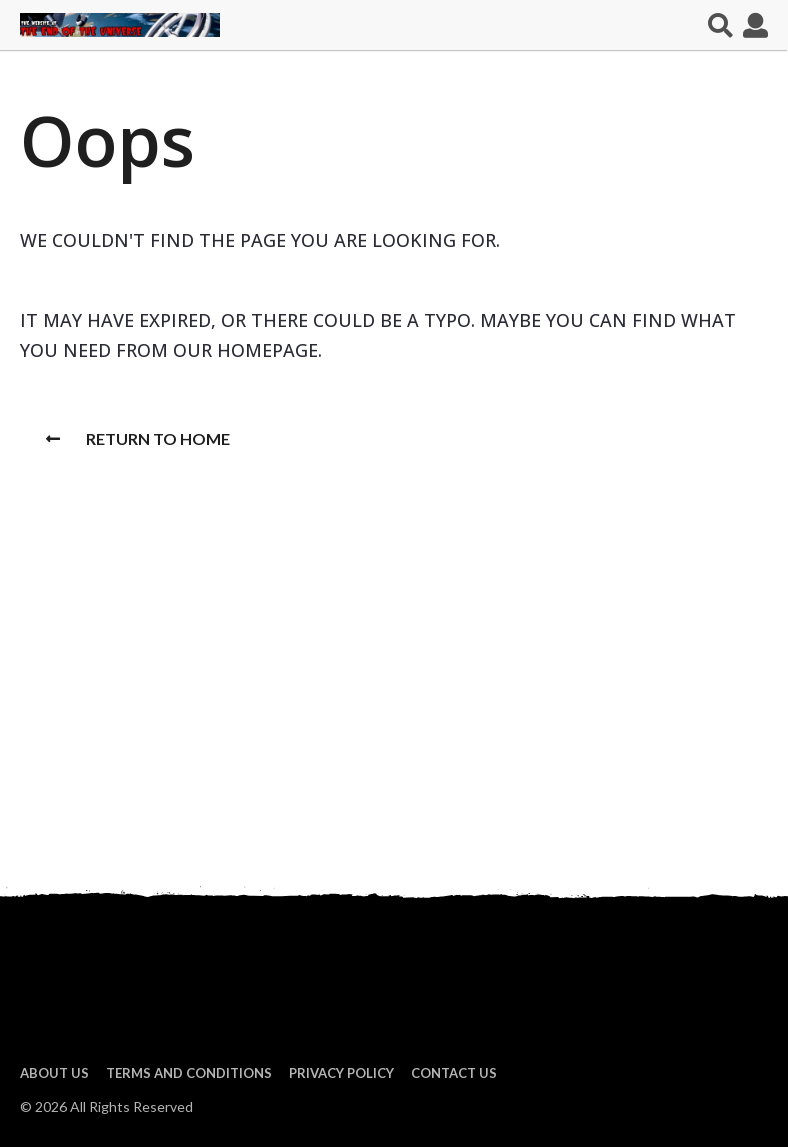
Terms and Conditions (189, 1073)
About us (54, 1073)
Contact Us (454, 1073)
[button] (720, 25)
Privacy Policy (341, 1073)
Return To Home (138, 438)
